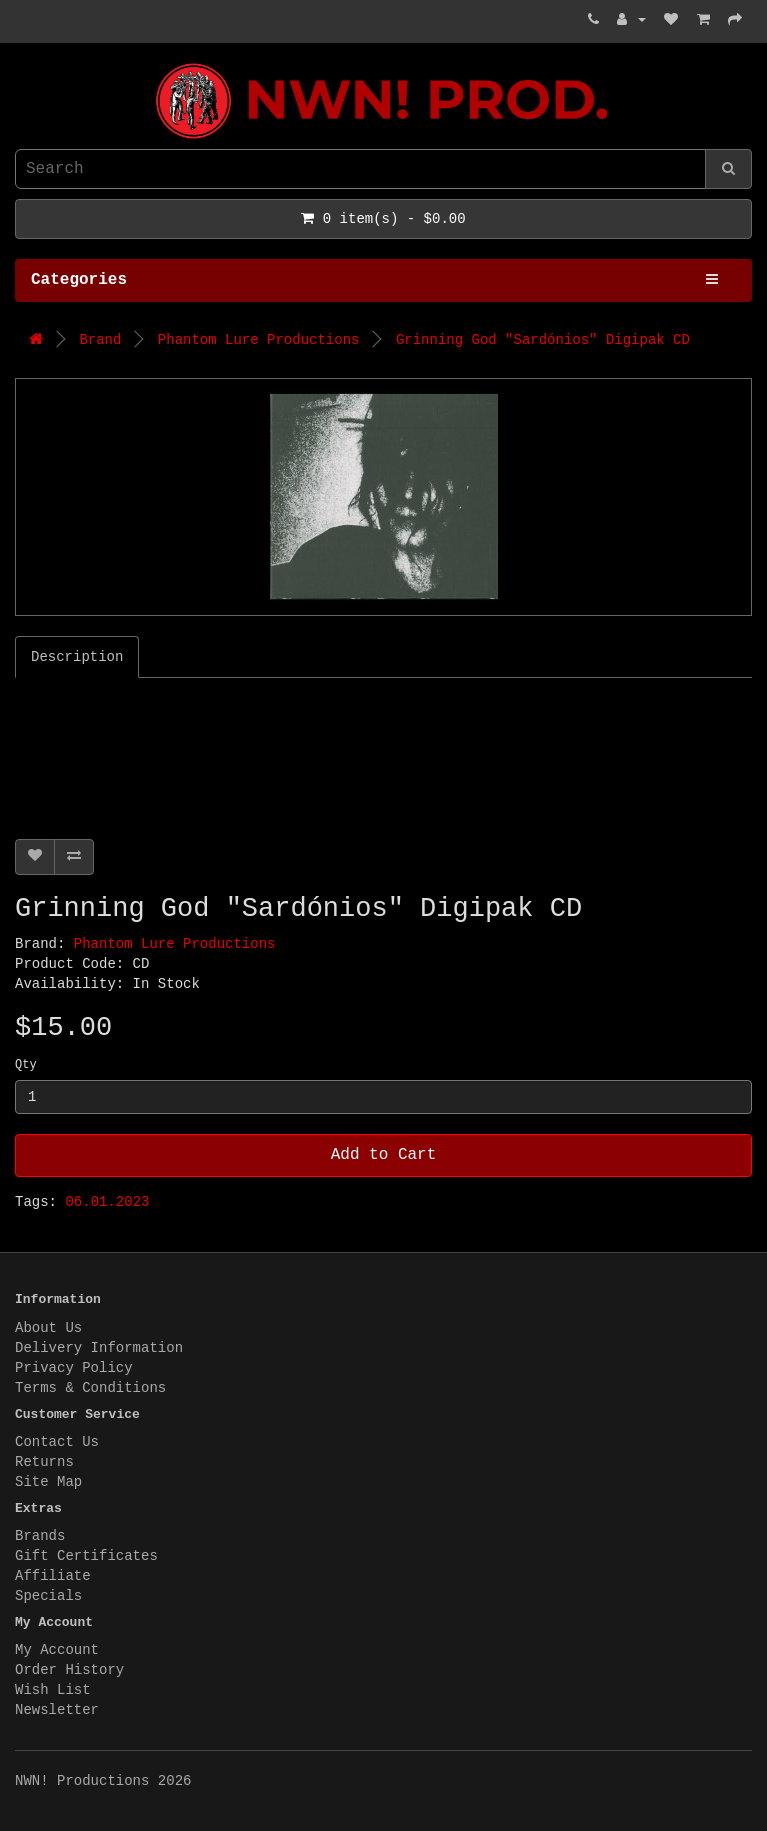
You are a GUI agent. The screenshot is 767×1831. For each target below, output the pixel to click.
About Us (48, 1328)
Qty (26, 1065)
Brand (100, 340)
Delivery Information (99, 1348)
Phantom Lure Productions (259, 340)
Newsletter (57, 1710)
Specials (48, 1596)
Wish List (53, 1690)
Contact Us (57, 1442)
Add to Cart (384, 1155)
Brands (40, 1536)
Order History (69, 1670)
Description (77, 657)
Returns (44, 1462)
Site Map (48, 1482)
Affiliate (53, 1576)
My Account (57, 1650)
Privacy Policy (74, 1368)
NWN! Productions (20, 63)
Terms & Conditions (90, 1388)
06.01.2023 (107, 1202)
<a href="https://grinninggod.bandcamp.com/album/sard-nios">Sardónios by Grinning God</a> (265, 753)
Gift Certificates (86, 1556)
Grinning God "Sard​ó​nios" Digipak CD (543, 340)
